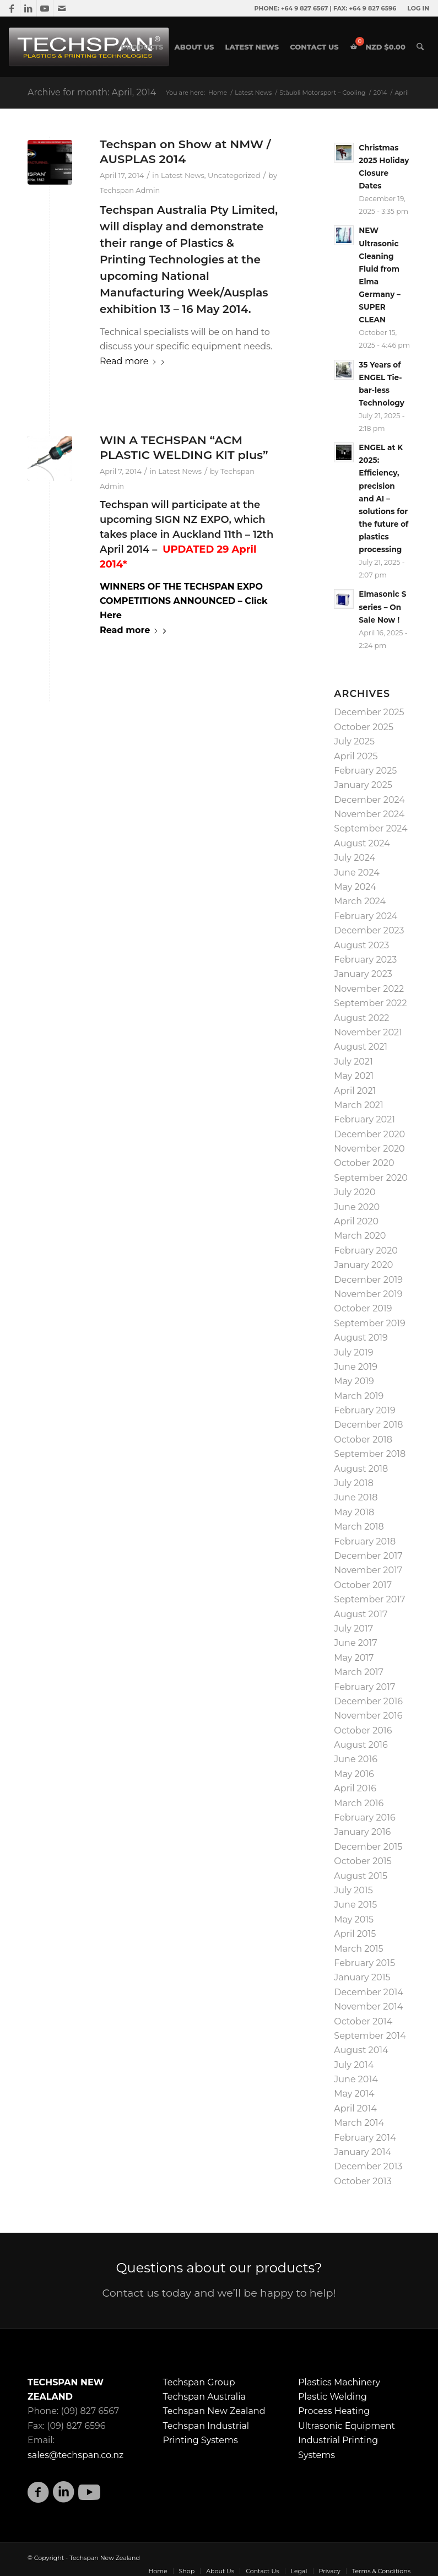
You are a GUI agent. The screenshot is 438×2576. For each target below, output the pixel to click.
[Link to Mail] (61, 8)
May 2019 (354, 1381)
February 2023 (365, 959)
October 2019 (363, 1308)
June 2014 (355, 2079)
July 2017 (353, 1628)
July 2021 (353, 1061)
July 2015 (353, 1890)
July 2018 (354, 1483)
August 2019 (360, 1337)
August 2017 (360, 1614)
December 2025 (369, 712)
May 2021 (354, 1076)
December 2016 (368, 1701)
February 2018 (365, 1541)
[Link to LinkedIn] (28, 8)
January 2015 (362, 1977)
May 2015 (354, 1919)
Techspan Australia (204, 2396)
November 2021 (368, 1032)
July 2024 (354, 857)
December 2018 (368, 1424)
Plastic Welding (332, 2396)
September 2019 (369, 1323)
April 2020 (356, 1221)
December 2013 (368, 2166)
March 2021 (358, 1105)
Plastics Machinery (339, 2382)
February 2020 (365, 1250)
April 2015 (355, 1934)
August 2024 (362, 843)
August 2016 (360, 1745)
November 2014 (368, 2006)
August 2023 (361, 945)
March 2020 (360, 1235)
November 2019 (368, 1294)
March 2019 (358, 1396)
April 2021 (355, 1091)
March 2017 (358, 1672)
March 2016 (358, 1803)
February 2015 (364, 1963)
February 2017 (364, 1687)
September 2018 (369, 1454)
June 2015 (355, 1904)
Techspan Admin (130, 190)
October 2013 (362, 2181)
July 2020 (354, 1192)
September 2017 (369, 1599)
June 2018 (355, 1497)
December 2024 (369, 800)
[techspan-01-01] (90, 47)
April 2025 (355, 756)
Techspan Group (199, 2382)
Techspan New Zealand (214, 2411)
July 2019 (353, 1352)
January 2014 (362, 2152)
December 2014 (368, 1992)
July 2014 (354, 2065)
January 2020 (363, 1265)
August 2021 (360, 1046)
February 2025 (365, 770)
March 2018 (358, 1526)
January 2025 (363, 785)
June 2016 (355, 1759)
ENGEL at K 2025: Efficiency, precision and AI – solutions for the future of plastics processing (383, 498)
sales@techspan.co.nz (75, 2455)
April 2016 (355, 1788)
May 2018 (354, 1512)
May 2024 (355, 887)
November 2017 (368, 1570)
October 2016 (363, 1730)
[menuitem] (415, 8)
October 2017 (363, 1585)
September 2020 (371, 1178)
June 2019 (355, 1367)
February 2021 (364, 1119)
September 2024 (370, 828)
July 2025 (354, 741)
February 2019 (364, 1410)
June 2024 (356, 872)
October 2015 (362, 1861)
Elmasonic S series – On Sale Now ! (382, 607)
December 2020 (369, 1134)
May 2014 (354, 2093)
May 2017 (354, 1657)
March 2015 (358, 1948)
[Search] (420, 47)
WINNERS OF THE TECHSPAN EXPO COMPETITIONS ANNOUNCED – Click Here (183, 601)
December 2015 (368, 1846)
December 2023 (369, 930)
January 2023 (363, 974)
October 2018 (363, 1439)
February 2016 (364, 1817)
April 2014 (355, 2108)
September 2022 (370, 1003)
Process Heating (334, 2411)
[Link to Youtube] (45, 8)
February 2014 (365, 2137)
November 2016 (368, 1715)
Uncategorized (234, 175)
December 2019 (368, 1280)
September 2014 (369, 2035)
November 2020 (369, 1148)
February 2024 (365, 916)
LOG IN (418, 8)
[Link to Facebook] (12, 8)
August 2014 (361, 2050)
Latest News (182, 175)
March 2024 (360, 901)
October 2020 (364, 1163)
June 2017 (355, 1643)
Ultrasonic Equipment (346, 2426)
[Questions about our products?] (219, 2281)
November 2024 (369, 814)
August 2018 (361, 1468)
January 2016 (362, 1832)
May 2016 (354, 1774)
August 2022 (361, 1018)
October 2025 (363, 727)
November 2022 (369, 989)
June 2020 (357, 1207)
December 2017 (368, 1556)
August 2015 (360, 1876)
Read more (134, 361)
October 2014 (363, 2021)
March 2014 (359, 2123)
